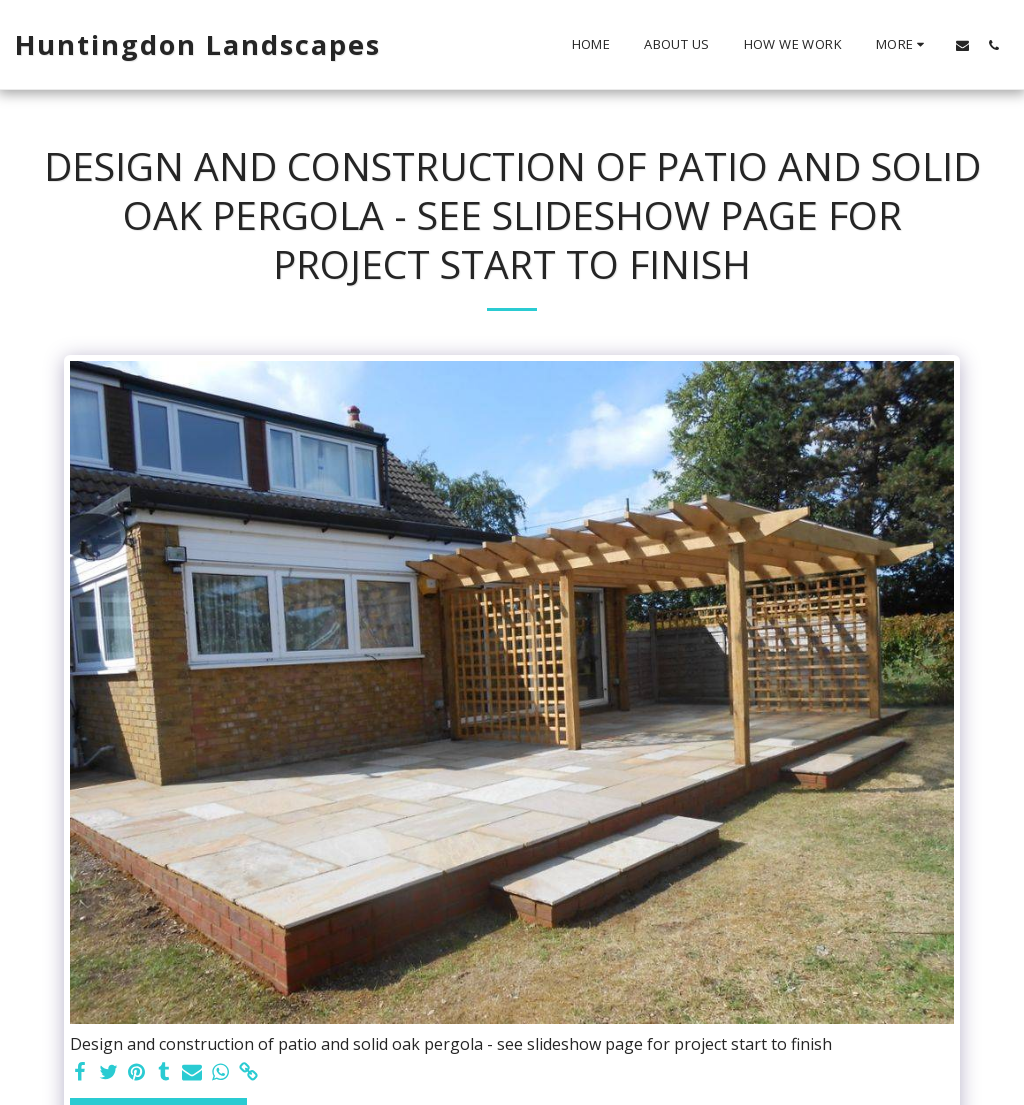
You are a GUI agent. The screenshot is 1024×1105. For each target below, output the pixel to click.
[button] (962, 45)
